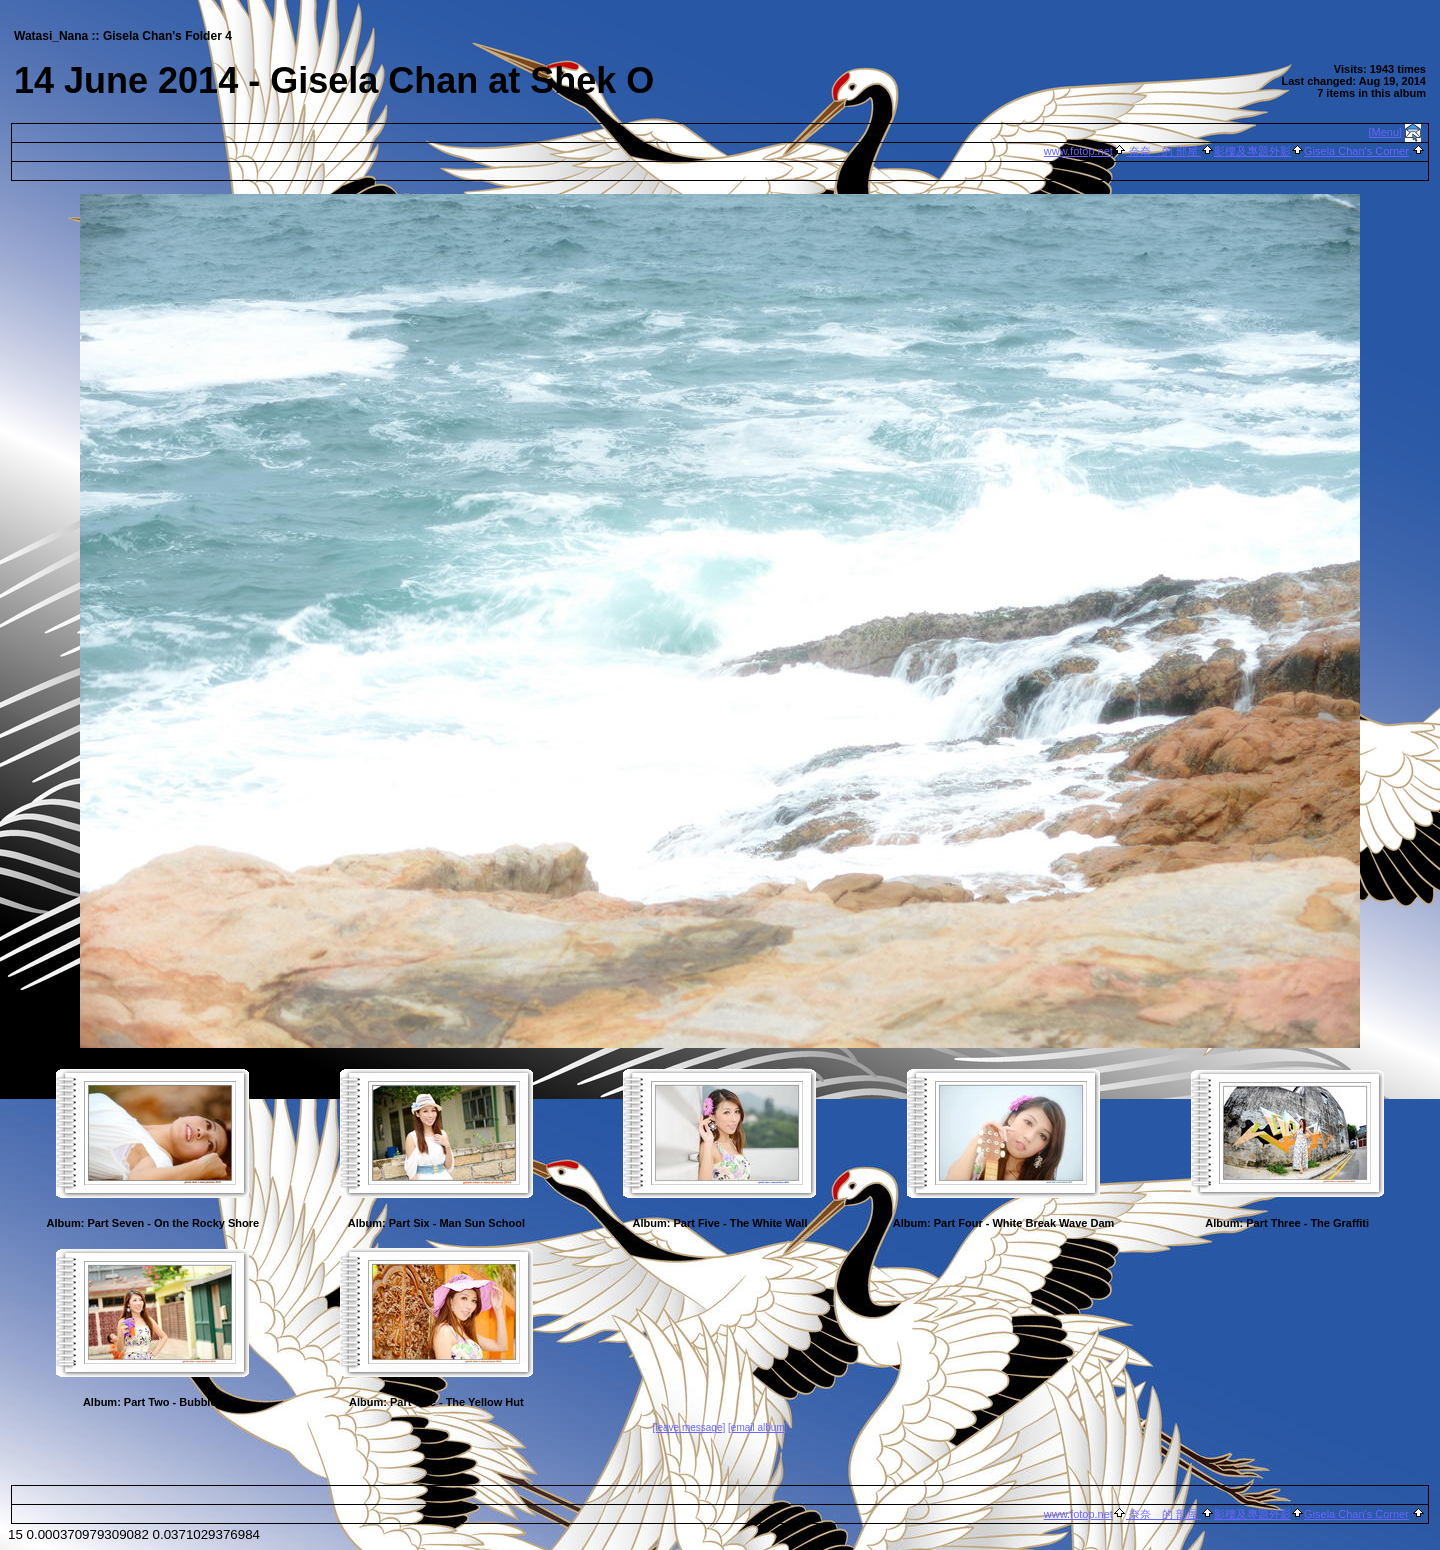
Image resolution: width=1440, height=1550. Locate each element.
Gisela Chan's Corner (1356, 151)
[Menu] (1386, 132)
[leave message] (688, 1427)
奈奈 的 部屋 (1163, 151)
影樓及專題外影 (1252, 151)
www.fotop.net (1078, 151)
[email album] (757, 1427)
